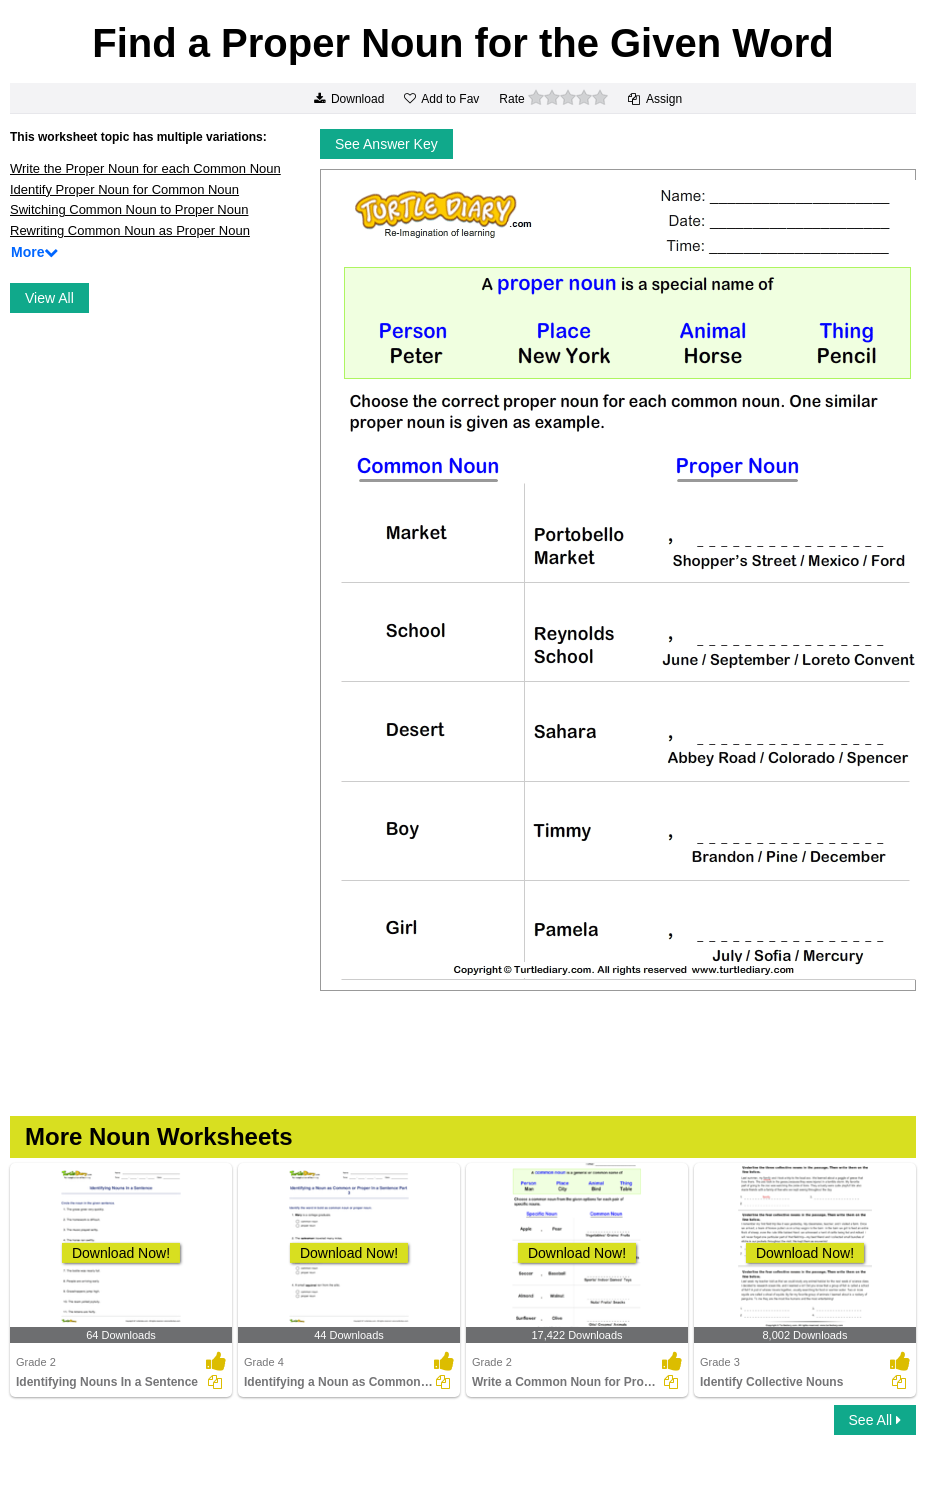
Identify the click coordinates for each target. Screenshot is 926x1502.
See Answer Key (386, 144)
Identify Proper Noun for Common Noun (124, 189)
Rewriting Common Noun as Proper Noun (130, 230)
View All (49, 298)
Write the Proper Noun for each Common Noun (145, 168)
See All (875, 1420)
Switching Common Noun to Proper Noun (129, 209)
